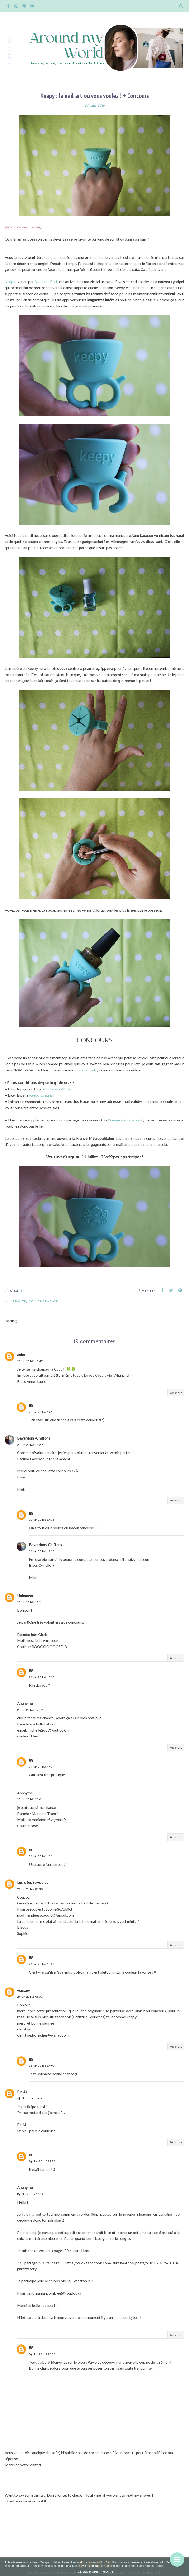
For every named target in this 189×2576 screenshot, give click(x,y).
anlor (21, 1354)
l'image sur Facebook (125, 1120)
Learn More (88, 2571)
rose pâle (89, 1070)
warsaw (23, 1990)
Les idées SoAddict (32, 1882)
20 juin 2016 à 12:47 (30, 1361)
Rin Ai (22, 2092)
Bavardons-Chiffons (33, 1438)
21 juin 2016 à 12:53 (41, 1551)
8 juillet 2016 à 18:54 (30, 2194)
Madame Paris (47, 281)
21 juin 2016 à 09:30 (30, 1889)
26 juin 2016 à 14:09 (41, 2065)
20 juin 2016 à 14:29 (30, 1444)
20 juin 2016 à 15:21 (30, 1602)
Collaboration (44, 1301)
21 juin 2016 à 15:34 (41, 1856)
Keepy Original (41, 1095)
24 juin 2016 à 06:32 (30, 1996)
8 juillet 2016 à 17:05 (30, 2098)
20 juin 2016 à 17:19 (30, 1710)
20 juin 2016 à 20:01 (30, 1799)
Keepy (10, 281)
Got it (108, 2571)
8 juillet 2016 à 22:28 (42, 2161)
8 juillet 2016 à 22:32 (42, 2354)
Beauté (19, 1301)
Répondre (176, 1393)
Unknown (25, 1595)
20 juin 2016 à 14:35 (41, 1519)
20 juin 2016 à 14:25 (41, 1412)
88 (31, 1405)
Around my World (56, 1089)
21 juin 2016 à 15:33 (41, 1677)
